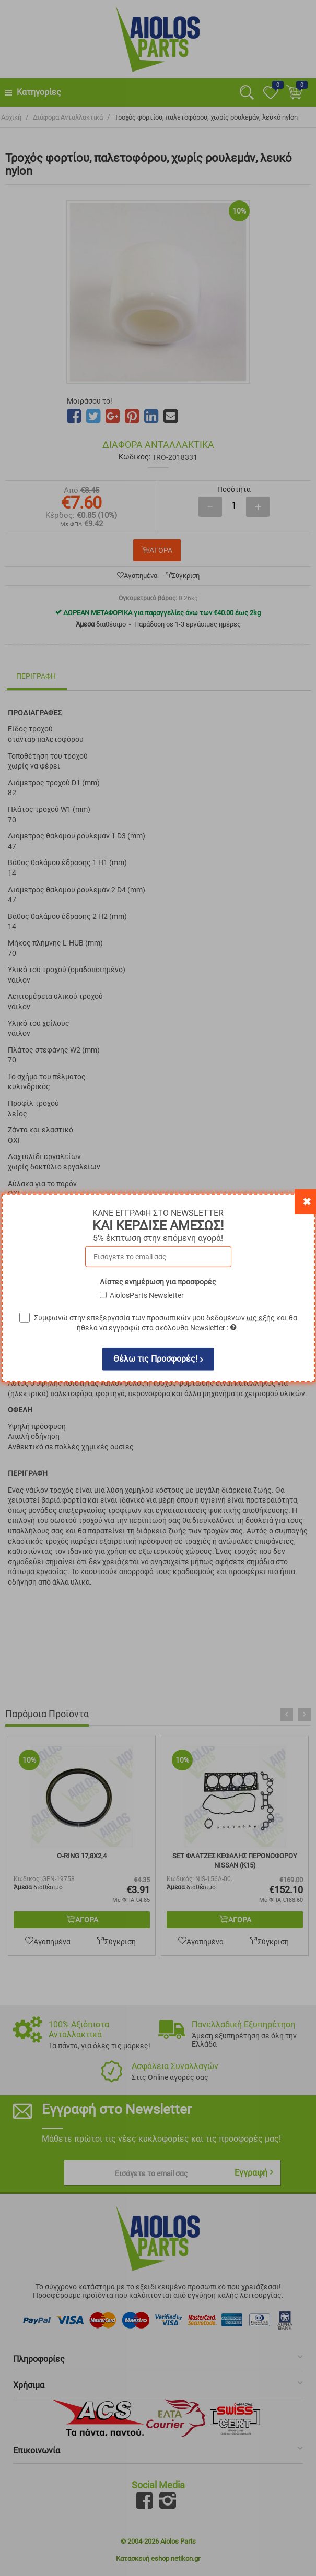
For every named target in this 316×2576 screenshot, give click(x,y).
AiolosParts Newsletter (147, 1295)
